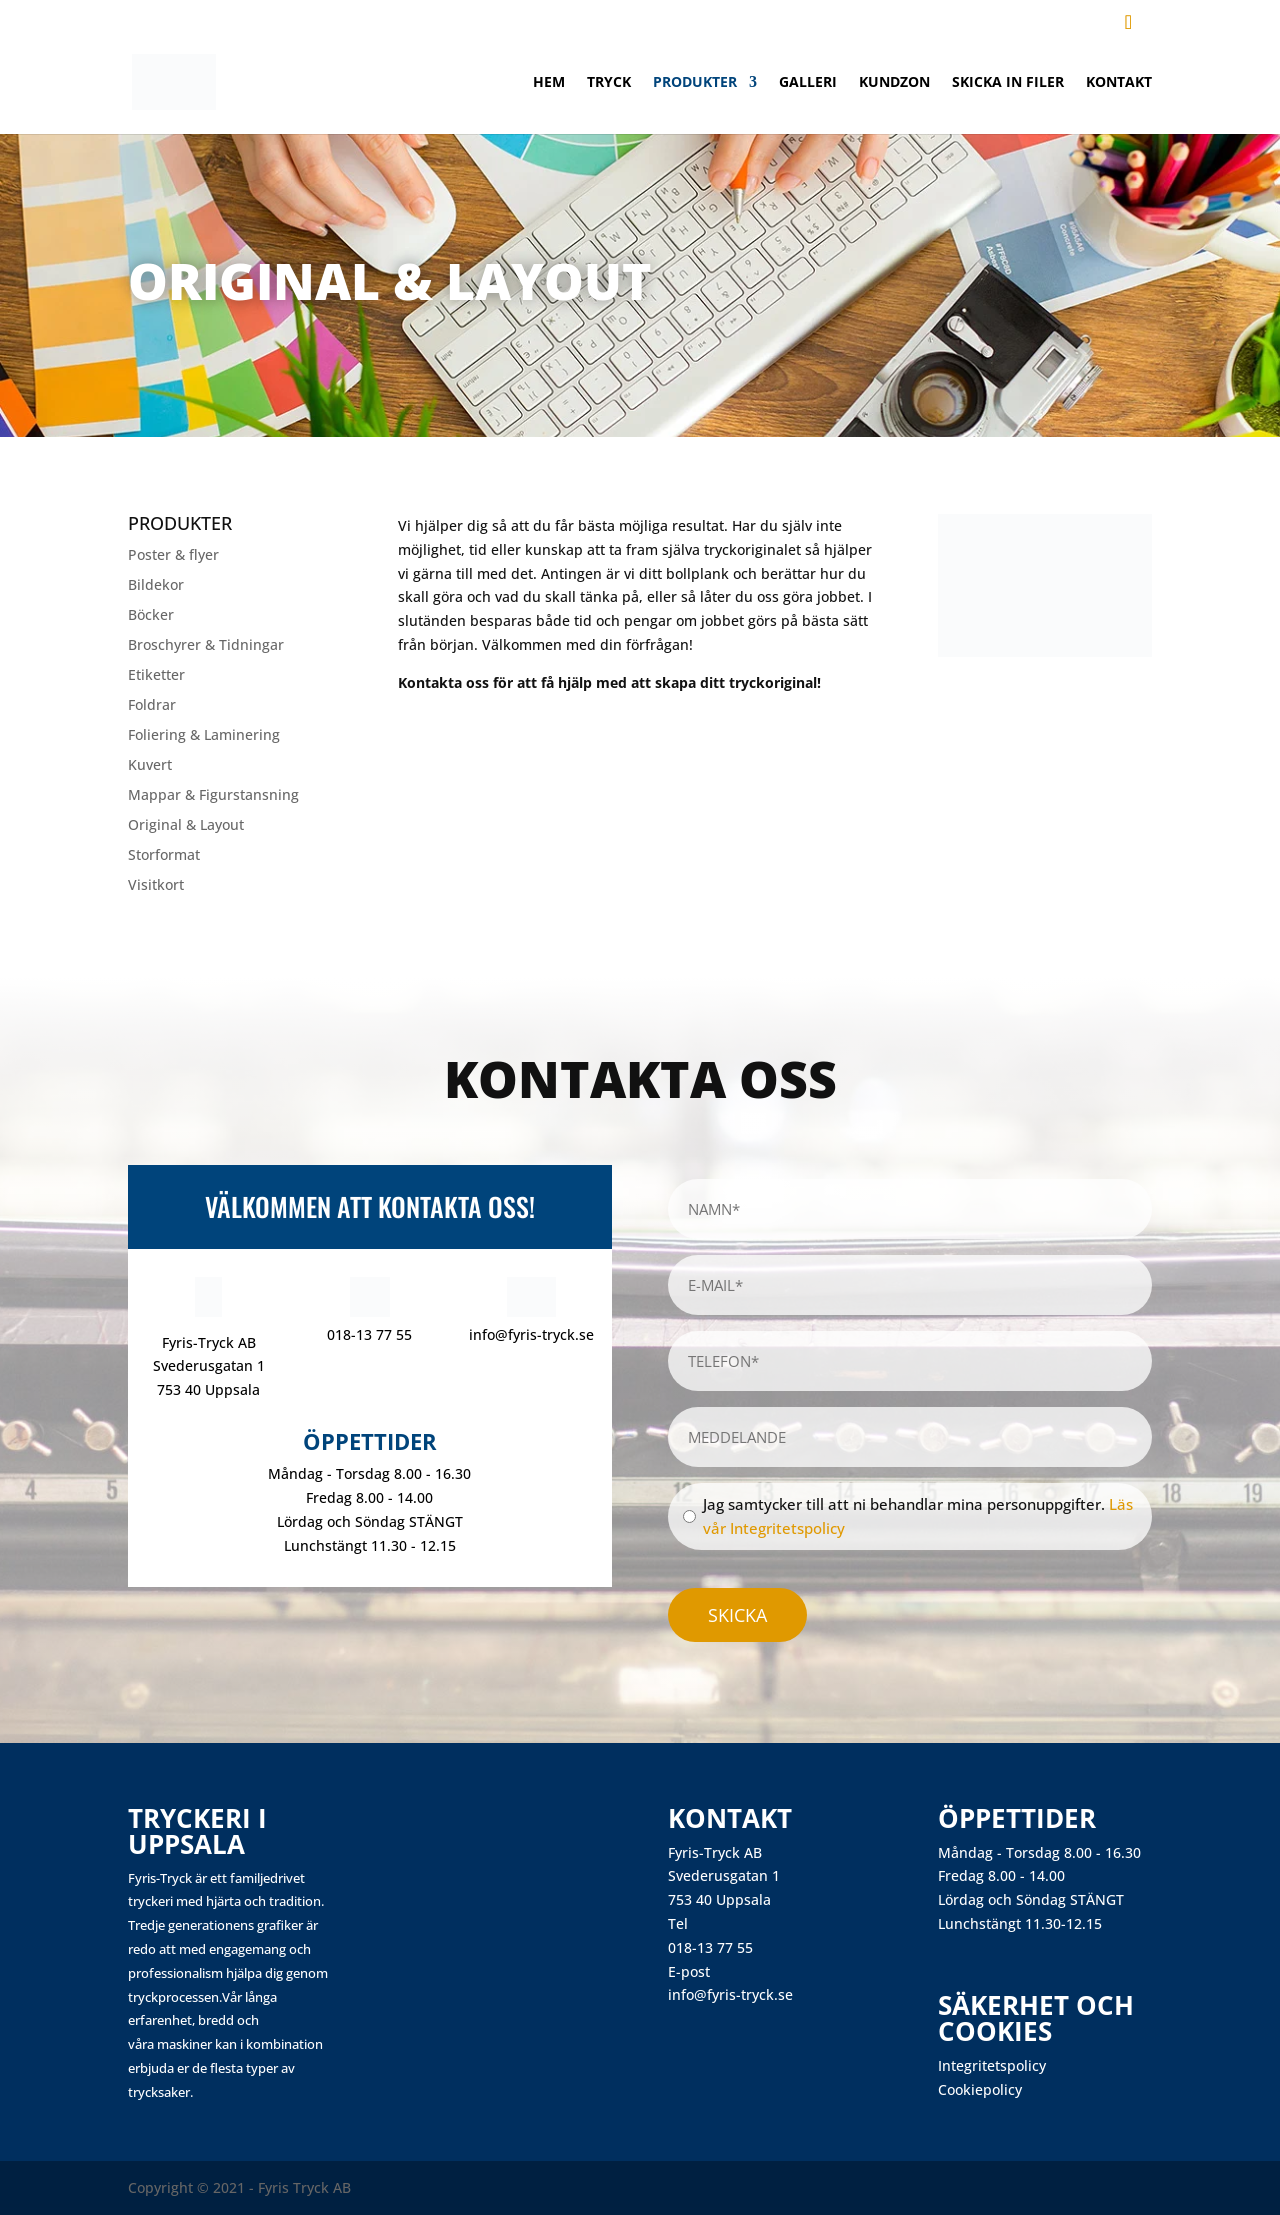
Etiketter (156, 676)
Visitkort (156, 886)
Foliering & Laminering (204, 736)
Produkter (695, 83)
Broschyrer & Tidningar (206, 646)
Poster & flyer (173, 556)
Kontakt (1119, 83)
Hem (549, 83)
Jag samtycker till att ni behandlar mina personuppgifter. (918, 1516)
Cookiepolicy (980, 2089)
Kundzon (894, 83)
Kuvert (150, 766)
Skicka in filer (1008, 83)
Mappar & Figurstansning (213, 796)
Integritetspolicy (992, 2065)
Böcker (151, 616)
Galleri (808, 83)
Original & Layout (186, 826)
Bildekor (156, 586)
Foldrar (152, 706)
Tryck (609, 83)
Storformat (164, 856)
